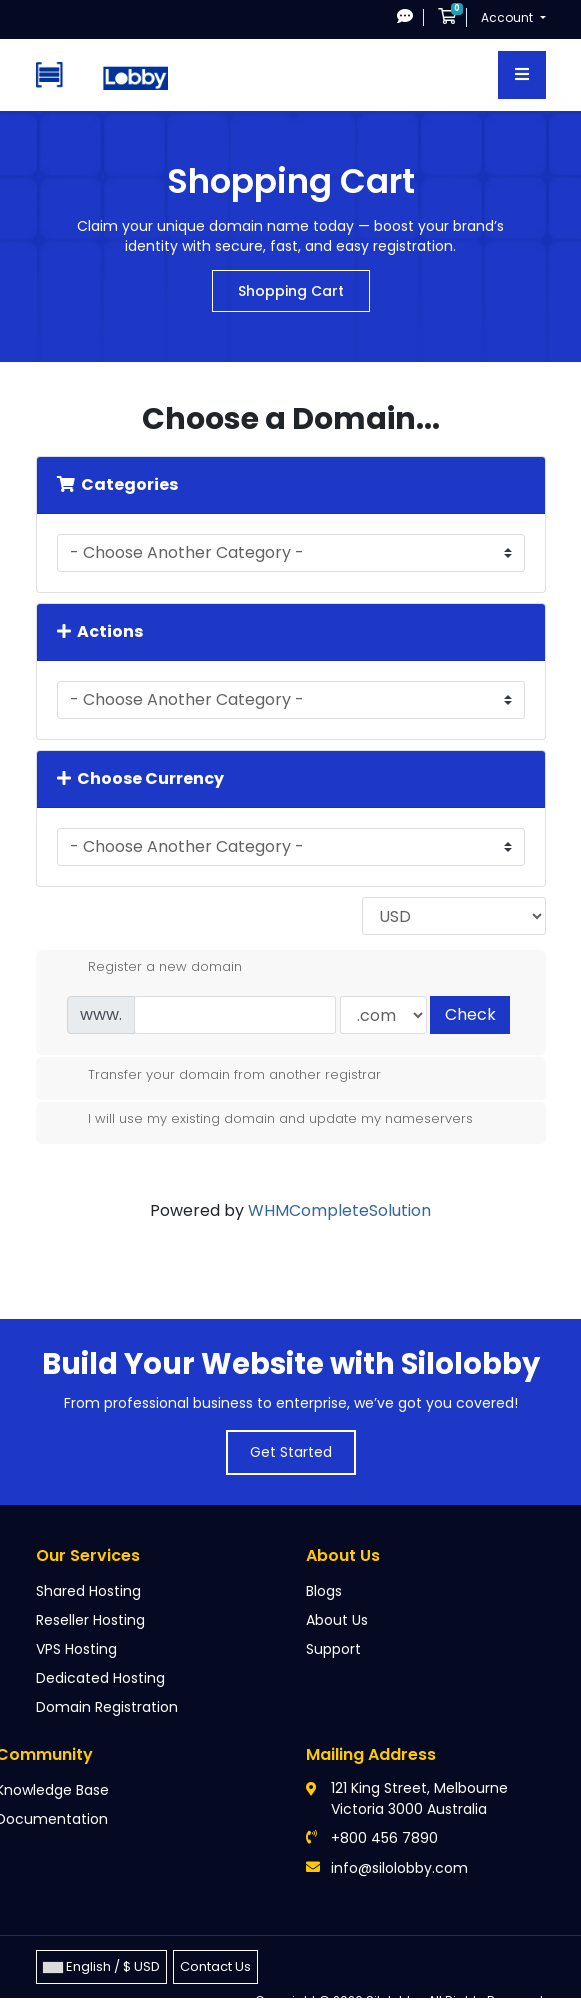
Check (470, 1014)
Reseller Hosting (90, 1620)
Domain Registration (107, 1707)
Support (333, 1649)
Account (508, 17)
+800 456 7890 (384, 1838)
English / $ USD (101, 1966)
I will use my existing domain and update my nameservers (264, 1119)
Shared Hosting (88, 1591)
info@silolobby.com (399, 1868)
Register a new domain (149, 967)
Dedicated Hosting (100, 1678)
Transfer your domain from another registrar (218, 1075)
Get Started (291, 1452)
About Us (337, 1620)
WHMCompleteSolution (339, 1210)
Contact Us (215, 1966)
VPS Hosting (76, 1649)
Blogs (324, 1591)
